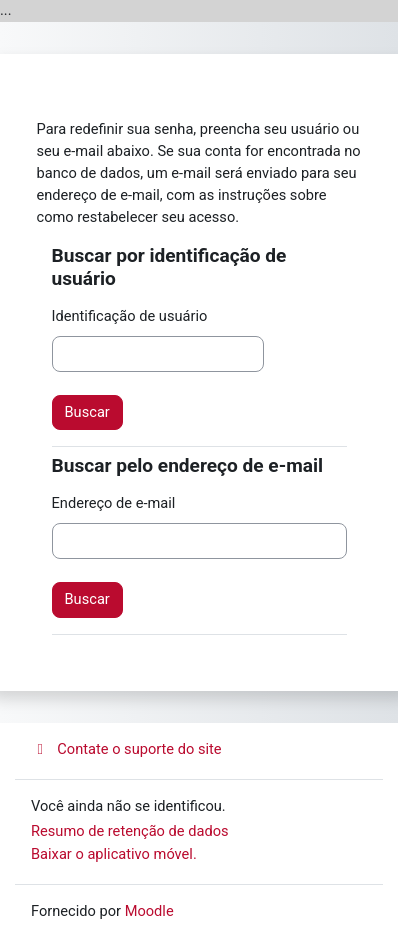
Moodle (149, 911)
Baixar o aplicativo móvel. (114, 854)
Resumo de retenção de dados (130, 831)
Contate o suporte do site (126, 749)
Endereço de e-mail (114, 503)
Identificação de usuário (130, 316)
